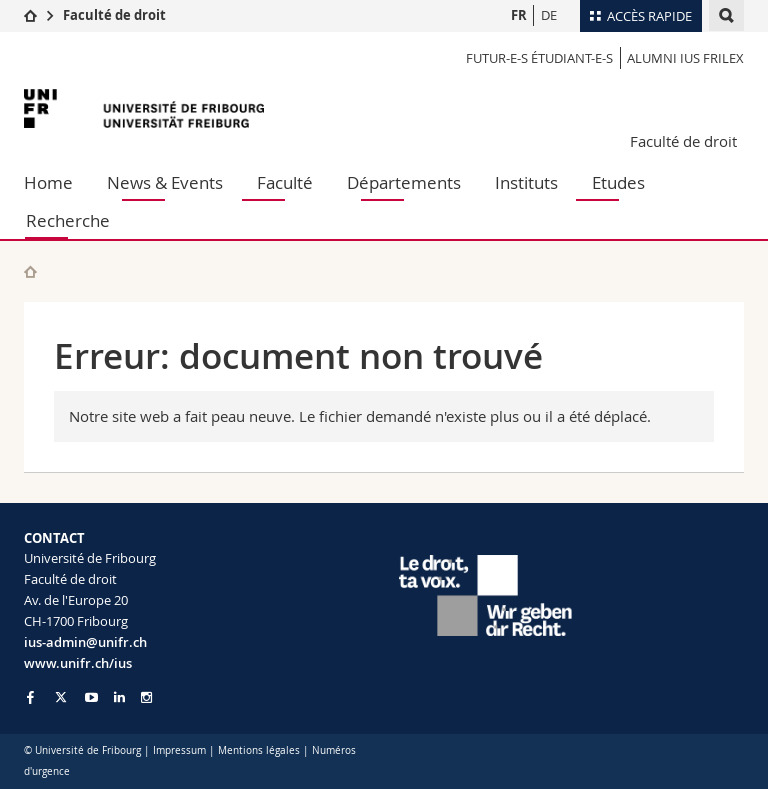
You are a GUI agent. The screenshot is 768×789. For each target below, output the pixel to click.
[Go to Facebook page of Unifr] (30, 697)
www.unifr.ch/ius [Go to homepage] (78, 663)
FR (519, 15)
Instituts (526, 182)
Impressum (179, 750)
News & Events (165, 182)
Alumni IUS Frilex (685, 58)
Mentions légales (259, 750)
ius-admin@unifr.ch (85, 642)
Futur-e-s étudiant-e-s (539, 58)
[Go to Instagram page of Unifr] (146, 697)
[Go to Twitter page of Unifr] (61, 697)
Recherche (68, 220)
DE (549, 15)
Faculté (285, 182)
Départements (404, 182)
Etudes (618, 182)
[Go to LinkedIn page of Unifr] (119, 697)
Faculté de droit (114, 15)
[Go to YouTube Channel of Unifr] (91, 697)
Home (48, 182)
